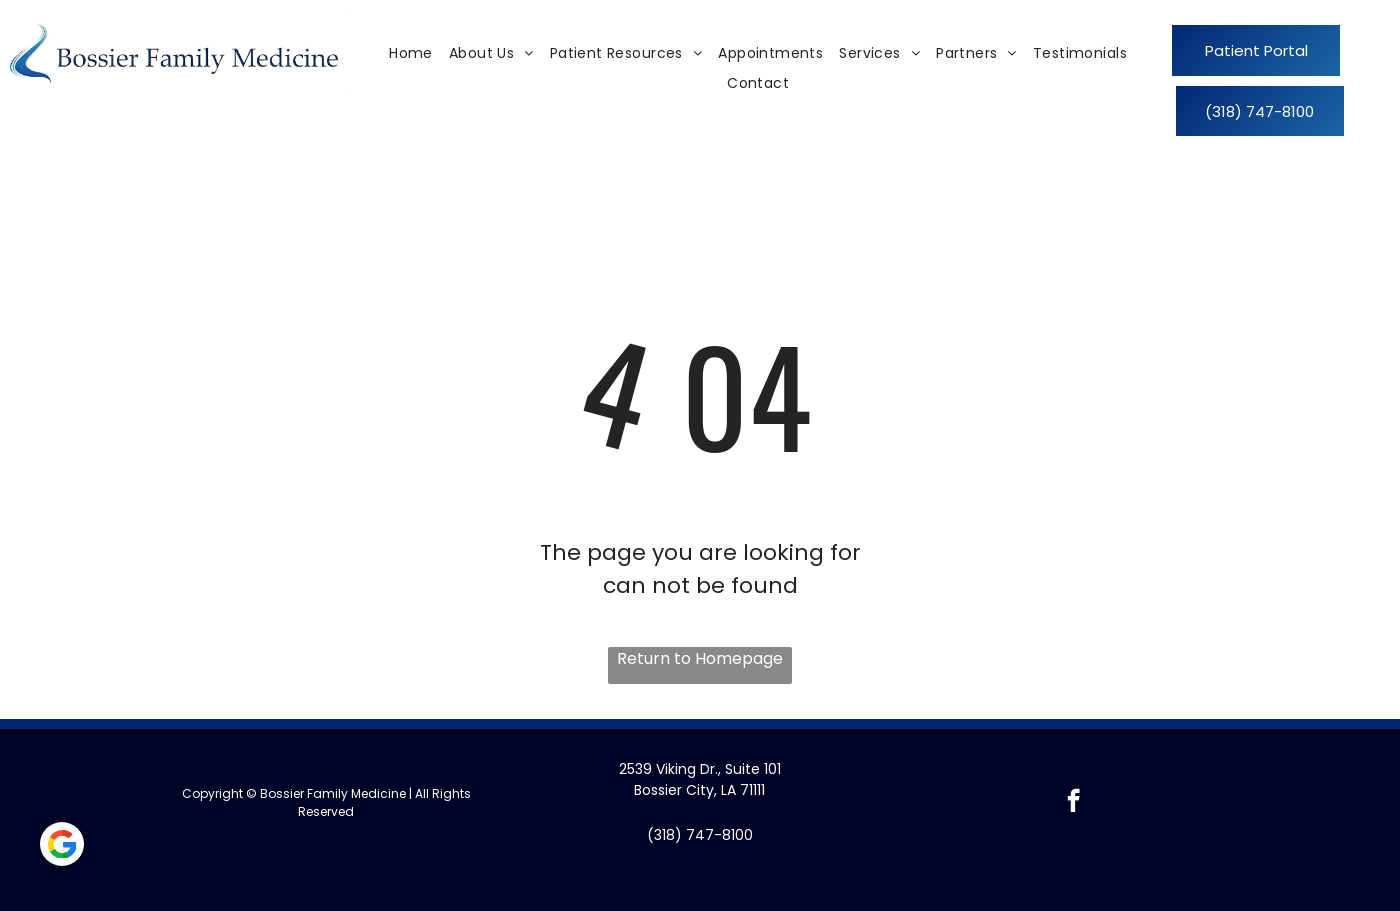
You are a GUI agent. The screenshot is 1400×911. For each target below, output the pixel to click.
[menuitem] (411, 53)
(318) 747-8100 (700, 835)
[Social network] (62, 846)
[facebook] (1073, 803)
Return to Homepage (700, 658)
